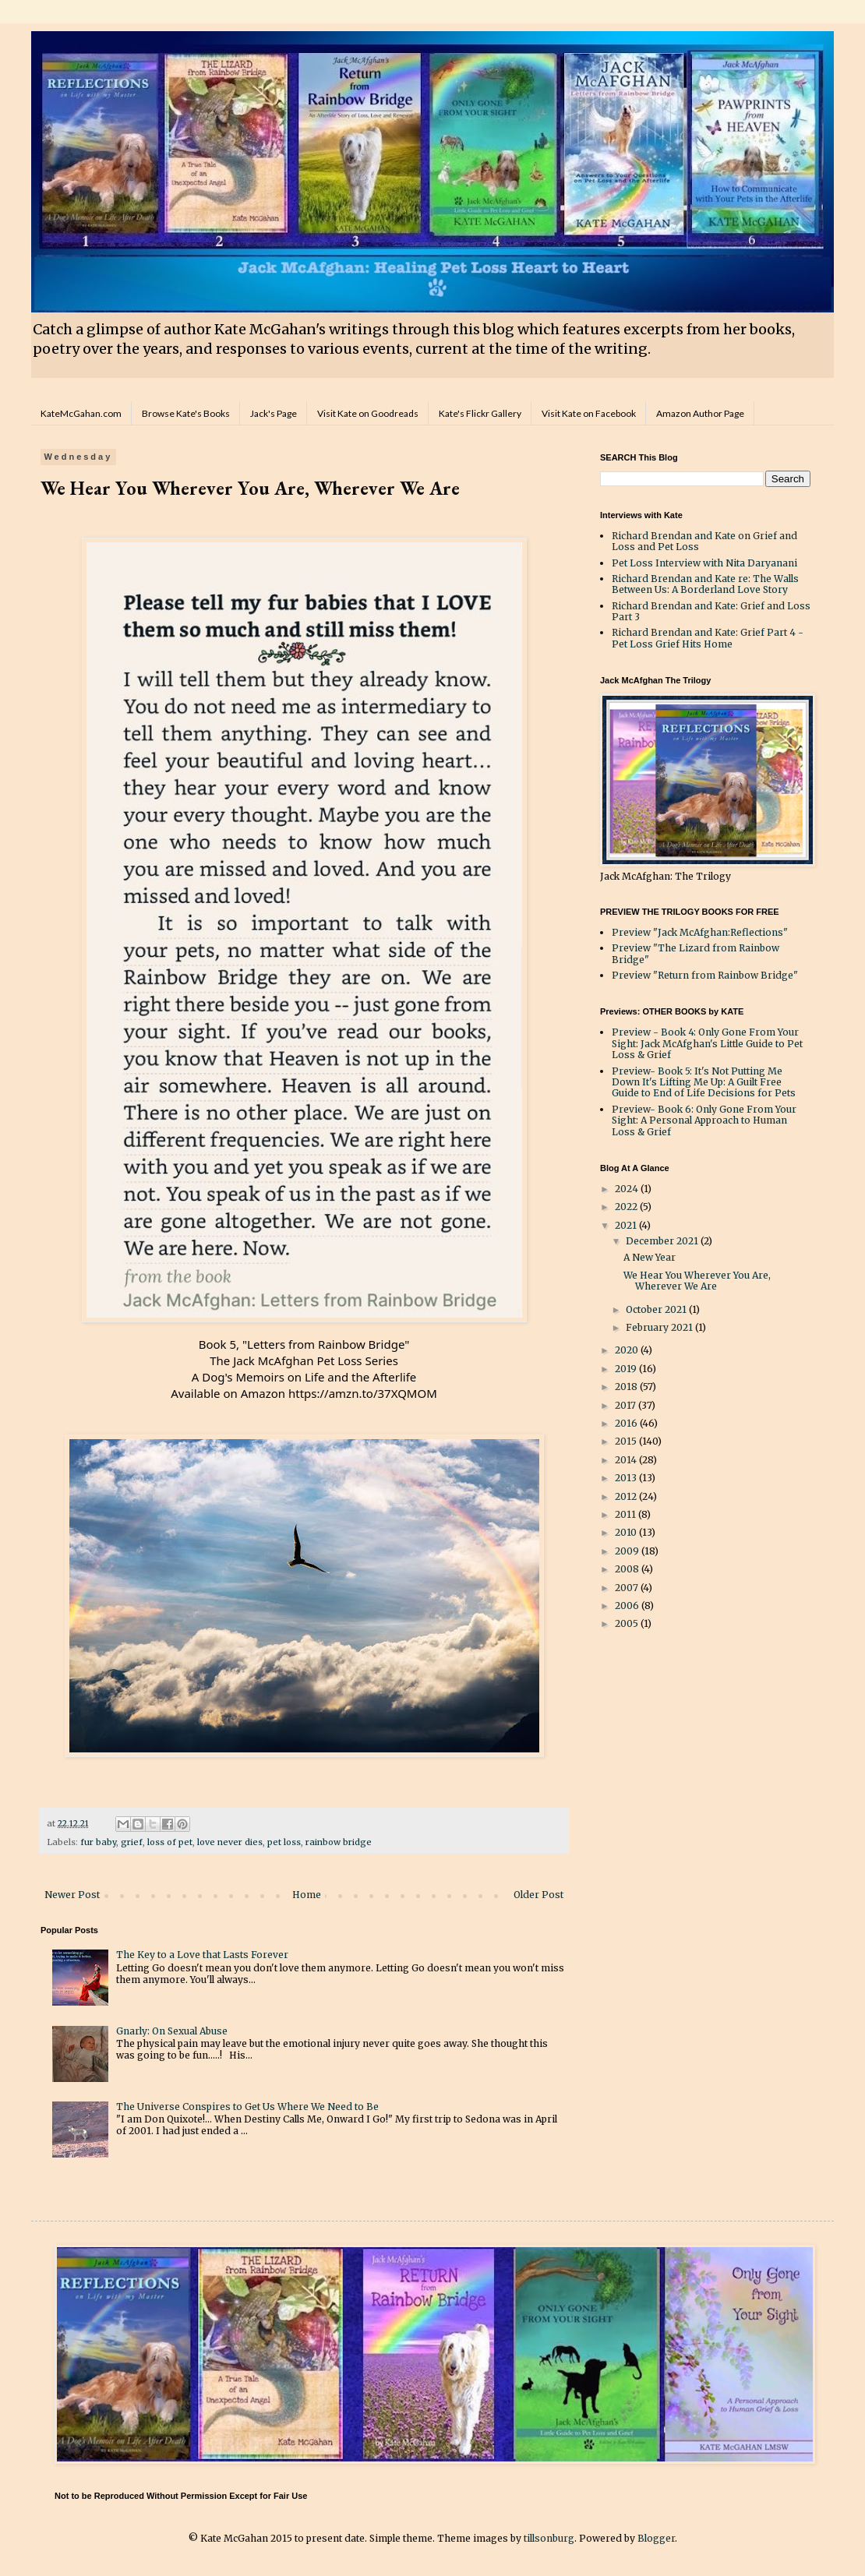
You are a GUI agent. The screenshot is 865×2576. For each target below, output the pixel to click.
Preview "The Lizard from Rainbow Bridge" (695, 953)
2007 (628, 1587)
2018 (627, 1386)
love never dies (230, 1842)
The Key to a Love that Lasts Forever (202, 1954)
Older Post (538, 1894)
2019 (627, 1368)
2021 (627, 1225)
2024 (628, 1188)
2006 (628, 1605)
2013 (627, 1478)
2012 (627, 1496)
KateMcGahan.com (81, 413)
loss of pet (169, 1842)
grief (132, 1842)
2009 (628, 1551)
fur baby (98, 1842)
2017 (626, 1405)
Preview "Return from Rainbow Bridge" (705, 975)
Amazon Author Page (700, 413)
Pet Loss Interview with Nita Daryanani (704, 563)
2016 (627, 1423)
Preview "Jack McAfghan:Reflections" (700, 932)
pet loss (284, 1842)
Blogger (656, 2538)
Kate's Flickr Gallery (480, 413)
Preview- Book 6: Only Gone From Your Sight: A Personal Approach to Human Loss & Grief (704, 1120)
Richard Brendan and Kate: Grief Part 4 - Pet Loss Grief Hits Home (707, 637)
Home (306, 1894)
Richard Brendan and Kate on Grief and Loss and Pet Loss (704, 541)
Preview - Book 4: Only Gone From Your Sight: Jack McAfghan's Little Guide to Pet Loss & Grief (707, 1043)
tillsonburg (549, 2538)
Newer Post (72, 1894)
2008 (628, 1569)
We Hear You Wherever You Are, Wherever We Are (697, 1280)
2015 (627, 1441)
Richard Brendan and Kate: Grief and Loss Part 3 (711, 611)
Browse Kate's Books (186, 413)
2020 (628, 1350)
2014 (627, 1460)
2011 (626, 1514)
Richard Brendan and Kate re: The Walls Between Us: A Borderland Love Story (705, 584)
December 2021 (663, 1241)
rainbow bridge (338, 1842)
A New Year (649, 1257)
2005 (628, 1623)
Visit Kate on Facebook (589, 413)
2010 (627, 1532)
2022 (627, 1206)
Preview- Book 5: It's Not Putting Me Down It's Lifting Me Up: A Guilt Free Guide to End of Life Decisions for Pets (704, 1082)
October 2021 (657, 1309)
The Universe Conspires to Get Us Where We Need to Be (247, 2106)
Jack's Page (273, 413)
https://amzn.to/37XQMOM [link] (362, 1393)
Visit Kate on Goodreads (367, 413)
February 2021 (660, 1327)
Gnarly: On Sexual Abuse (172, 2031)
